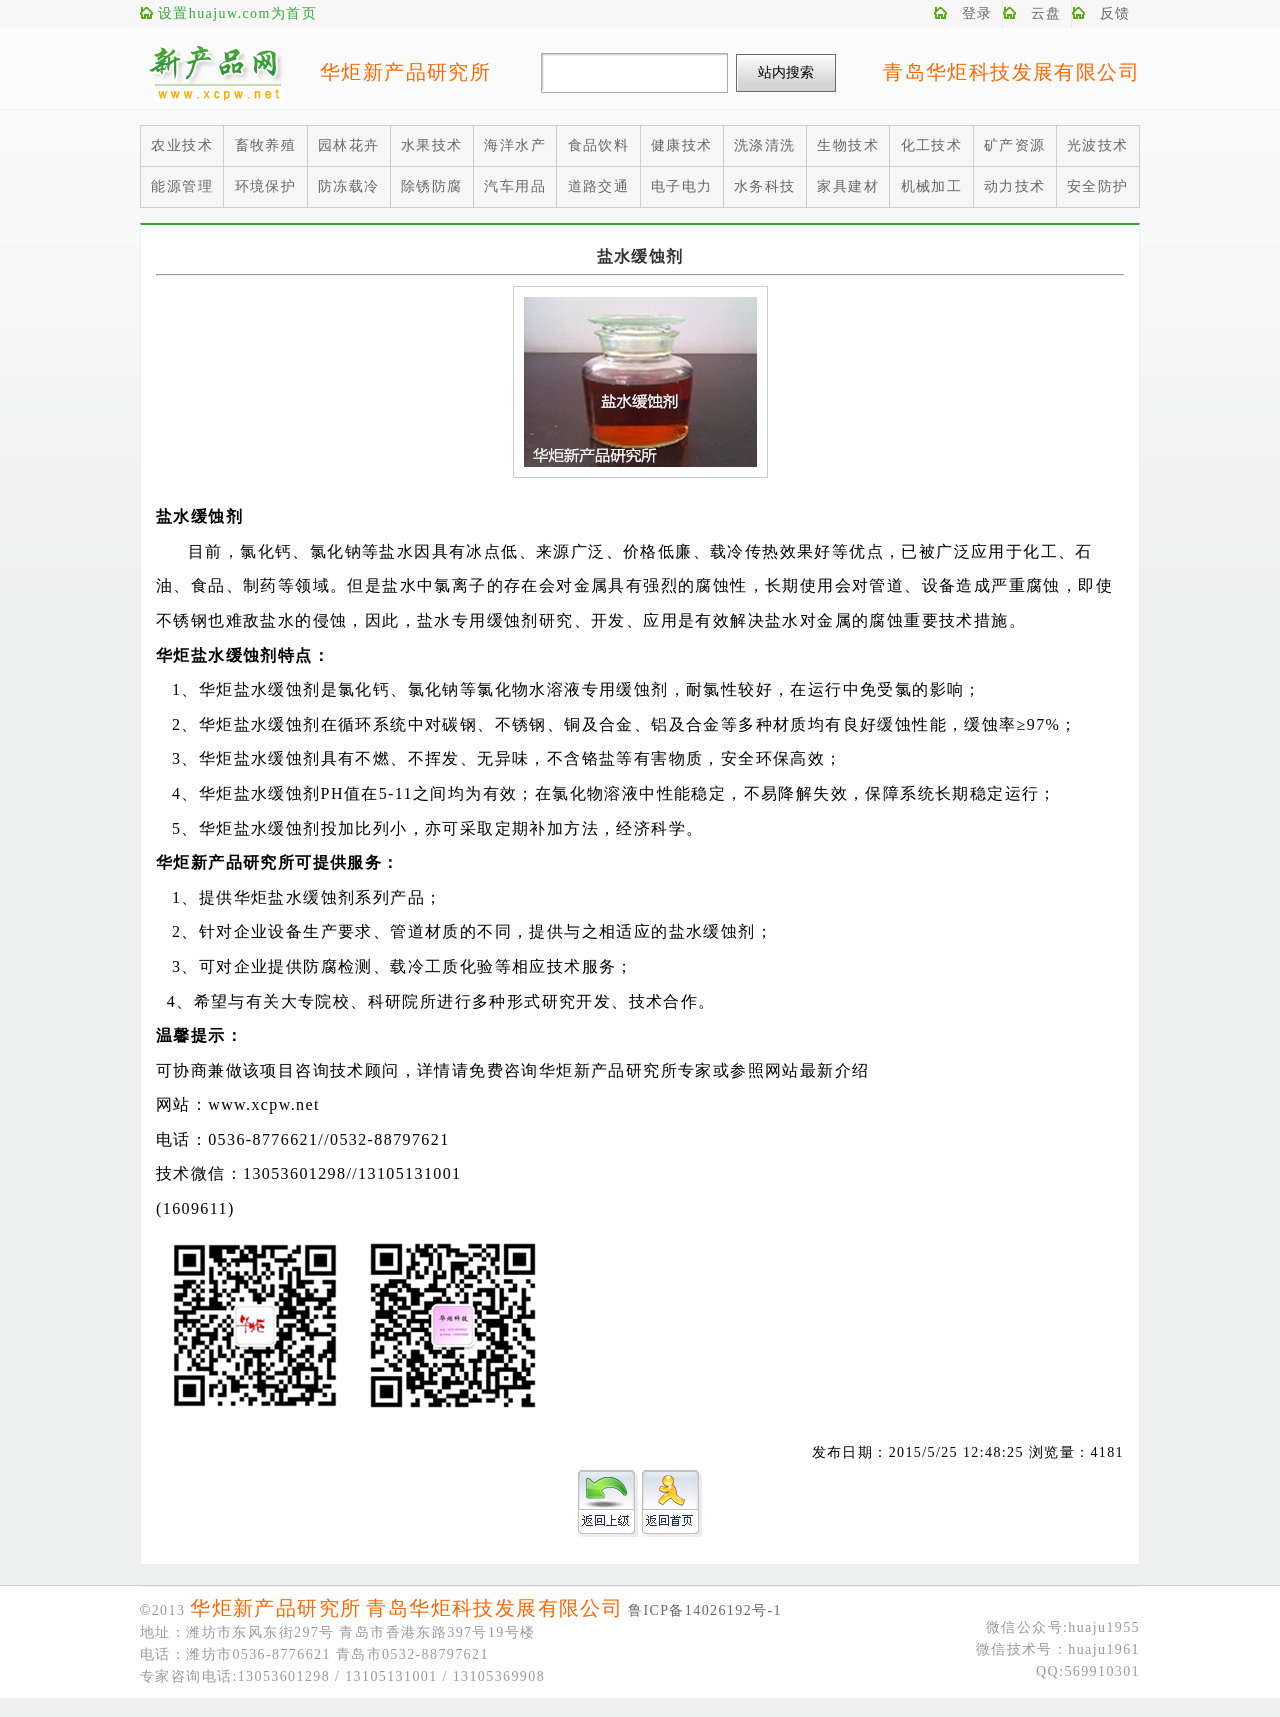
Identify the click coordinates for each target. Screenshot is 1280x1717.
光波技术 (1098, 145)
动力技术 (1015, 186)
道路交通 (599, 186)
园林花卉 (349, 145)
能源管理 (182, 186)
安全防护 (1098, 186)
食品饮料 (599, 145)
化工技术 (932, 145)
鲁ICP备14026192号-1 (705, 1610)
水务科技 (765, 186)
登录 (977, 13)
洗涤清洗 (765, 145)
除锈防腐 (432, 186)
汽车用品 (515, 186)
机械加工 (932, 186)
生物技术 (848, 145)
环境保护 (266, 186)
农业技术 (182, 145)
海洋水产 (515, 145)
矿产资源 (1015, 145)
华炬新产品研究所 (405, 72)
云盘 (1046, 13)
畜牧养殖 (266, 145)
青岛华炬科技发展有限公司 (1011, 72)
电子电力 (682, 186)
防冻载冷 (349, 186)
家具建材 (848, 186)
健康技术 (682, 145)
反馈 (1115, 13)
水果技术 (432, 145)
